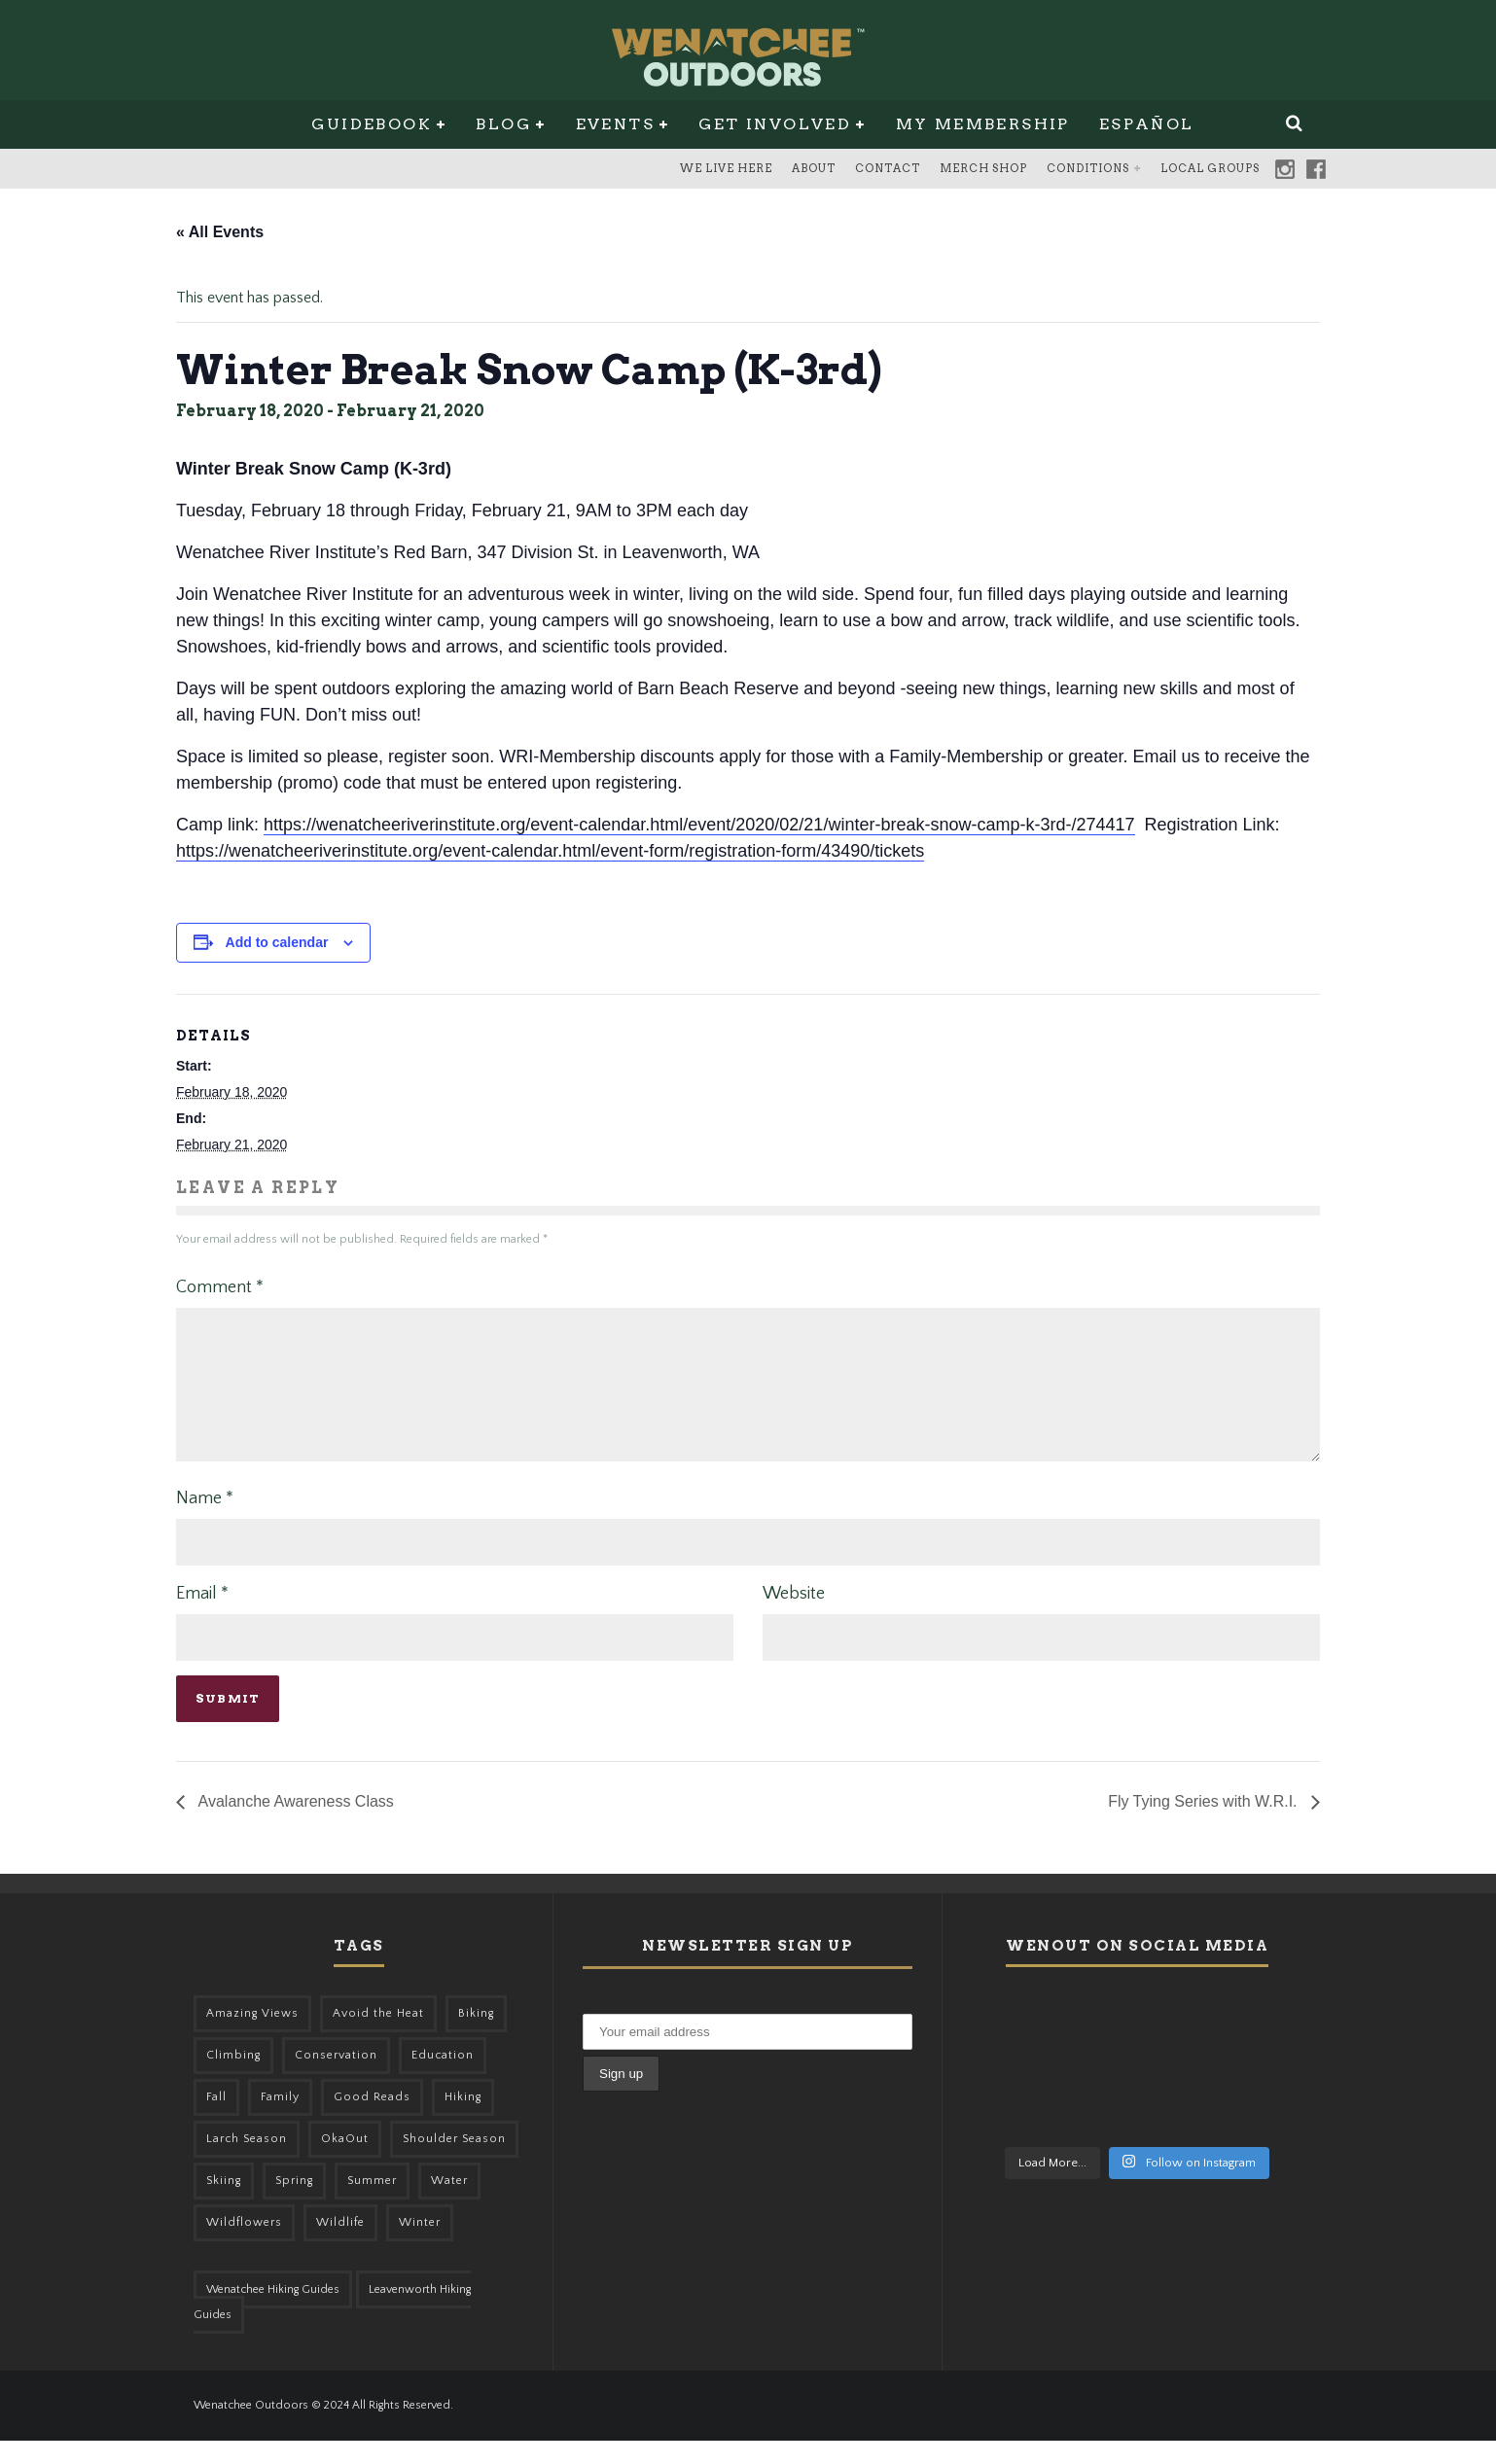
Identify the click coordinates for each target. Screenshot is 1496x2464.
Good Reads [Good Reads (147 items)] (372, 2120)
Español (1146, 124)
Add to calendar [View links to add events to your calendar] (277, 942)
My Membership (983, 124)
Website (794, 1617)
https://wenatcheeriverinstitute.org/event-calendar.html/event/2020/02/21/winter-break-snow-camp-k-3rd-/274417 (699, 824)
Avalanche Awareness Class (294, 1824)
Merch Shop (983, 168)
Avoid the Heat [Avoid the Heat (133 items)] (378, 2036)
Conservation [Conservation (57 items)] (336, 2078)
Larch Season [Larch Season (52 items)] (246, 2162)
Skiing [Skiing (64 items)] (223, 2204)
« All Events (220, 232)
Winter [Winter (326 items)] (420, 2245)
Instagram (1285, 169)
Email (202, 1617)
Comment (220, 1287)
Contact (887, 168)
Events (615, 124)
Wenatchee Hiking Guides (272, 2312)
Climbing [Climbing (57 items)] (233, 2078)
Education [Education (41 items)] (442, 2078)
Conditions (1088, 168)
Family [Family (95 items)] (280, 2120)
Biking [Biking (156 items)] (476, 2036)
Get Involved (774, 124)
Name (204, 1521)
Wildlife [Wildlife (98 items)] (340, 2245)
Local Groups (1210, 168)
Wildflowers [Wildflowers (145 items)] (244, 2245)
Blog (503, 124)
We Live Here (726, 168)
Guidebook (371, 124)
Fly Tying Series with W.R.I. (1204, 1824)
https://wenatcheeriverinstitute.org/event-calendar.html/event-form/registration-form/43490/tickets (550, 851)
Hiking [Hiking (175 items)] (463, 2120)
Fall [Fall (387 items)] (216, 2120)
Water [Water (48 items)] (449, 2204)
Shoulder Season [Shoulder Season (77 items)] (454, 2162)
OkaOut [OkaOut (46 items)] (345, 2162)
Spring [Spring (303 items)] (294, 2204)
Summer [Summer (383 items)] (372, 2204)
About (814, 168)
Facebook (1316, 169)
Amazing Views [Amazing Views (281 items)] (252, 2036)
